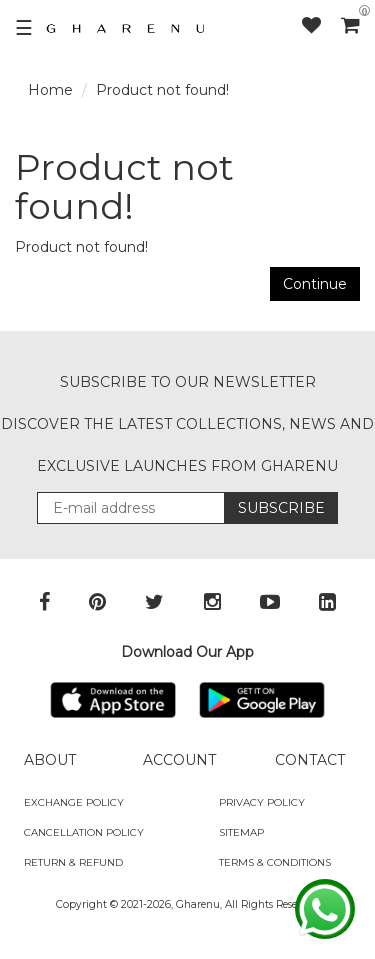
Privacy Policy (262, 802)
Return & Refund (73, 862)
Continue (315, 284)
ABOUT (50, 760)
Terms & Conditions (275, 862)
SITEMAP (241, 832)
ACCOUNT (179, 760)
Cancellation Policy (84, 832)
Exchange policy (74, 802)
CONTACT (310, 760)
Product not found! (162, 90)
